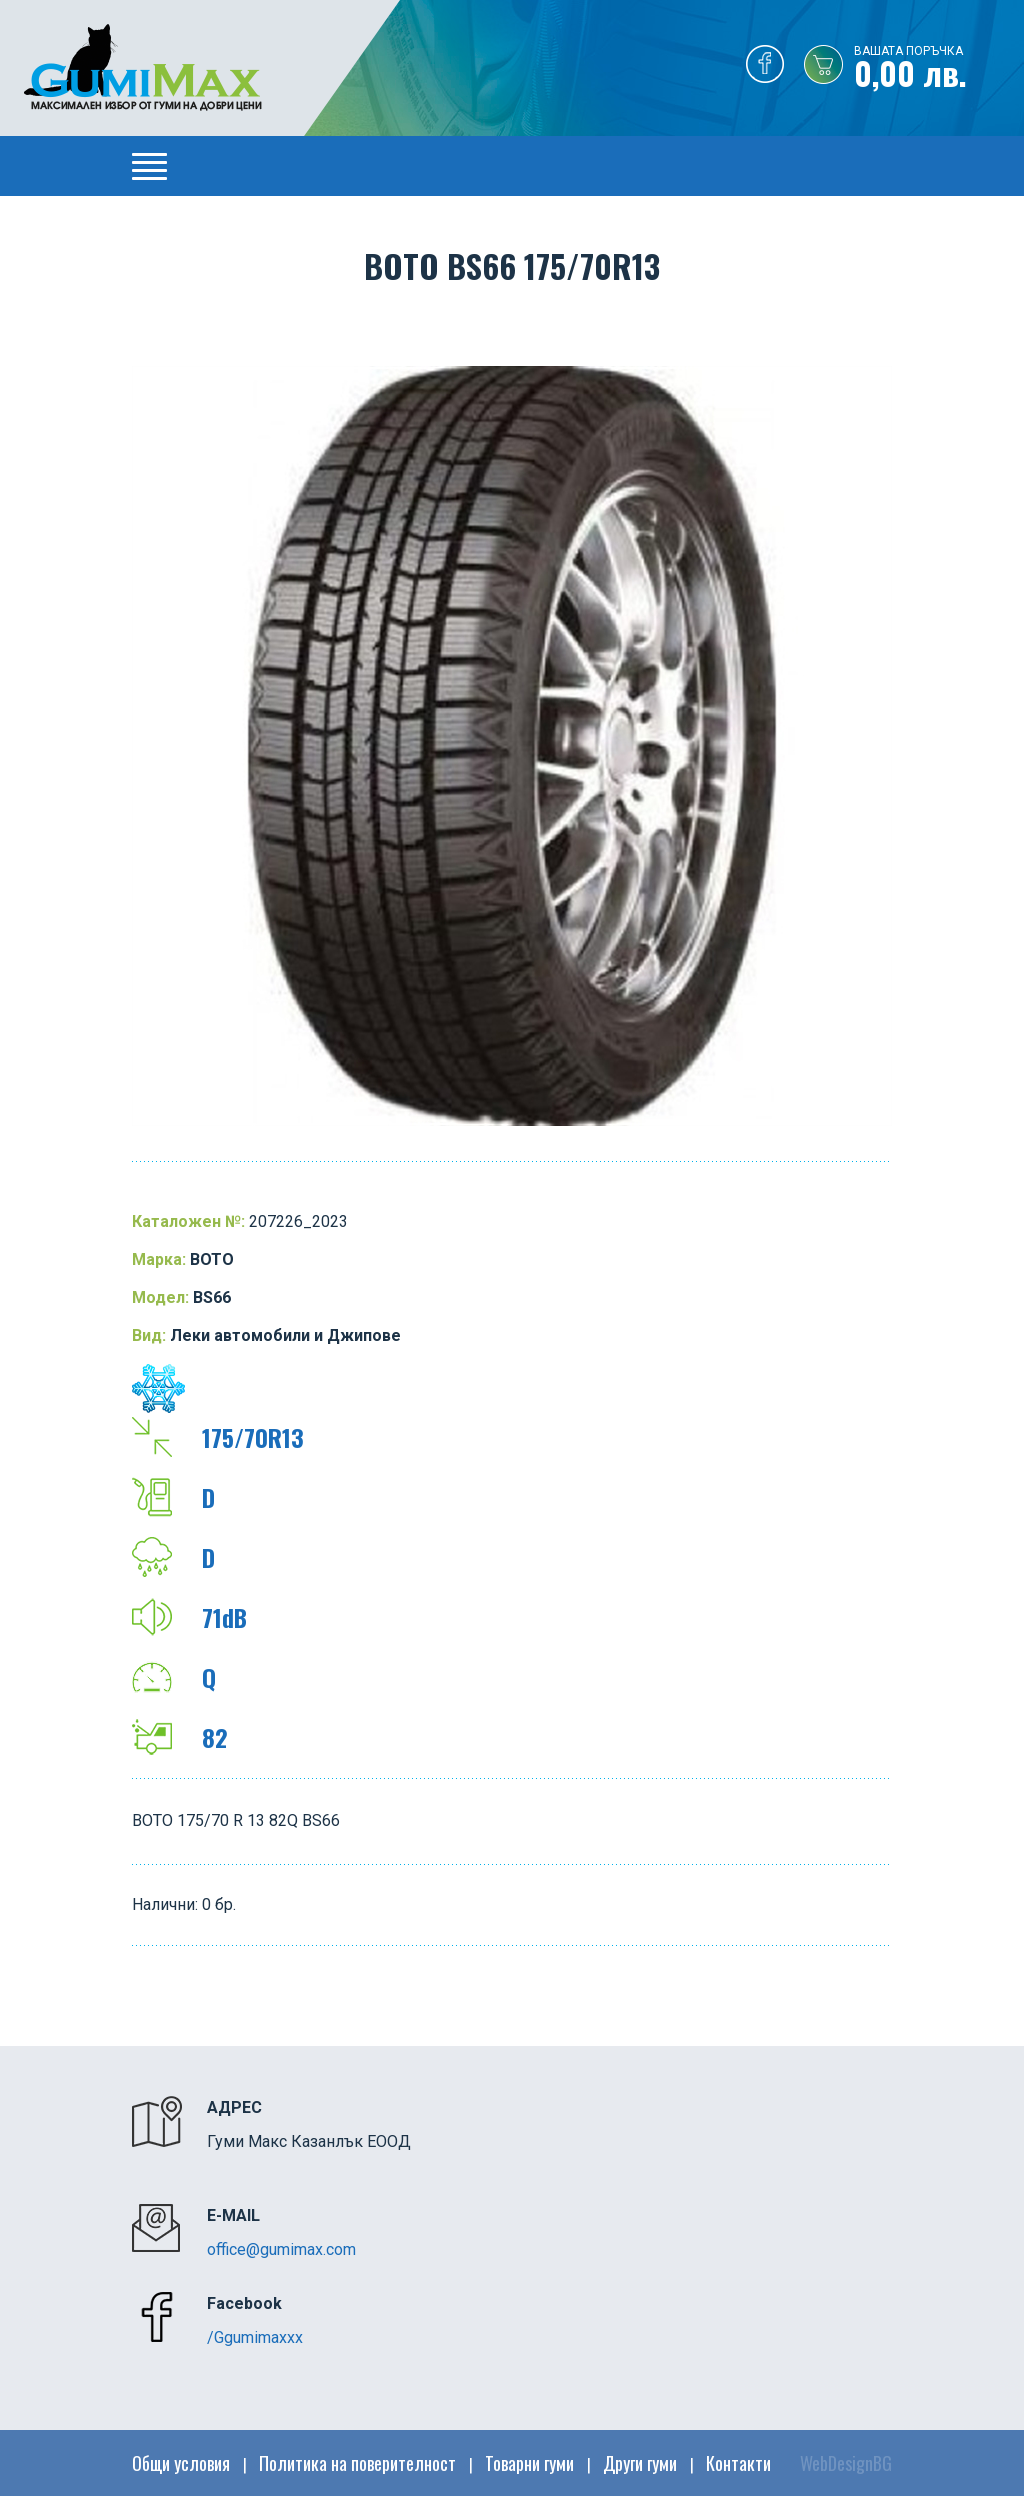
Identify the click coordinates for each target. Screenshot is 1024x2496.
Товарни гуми (529, 2463)
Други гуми (640, 2463)
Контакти (738, 2463)
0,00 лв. (939, 69)
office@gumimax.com (281, 2249)
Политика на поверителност (357, 2463)
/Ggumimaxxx (255, 2337)
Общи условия (181, 2463)
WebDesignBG (846, 2463)
